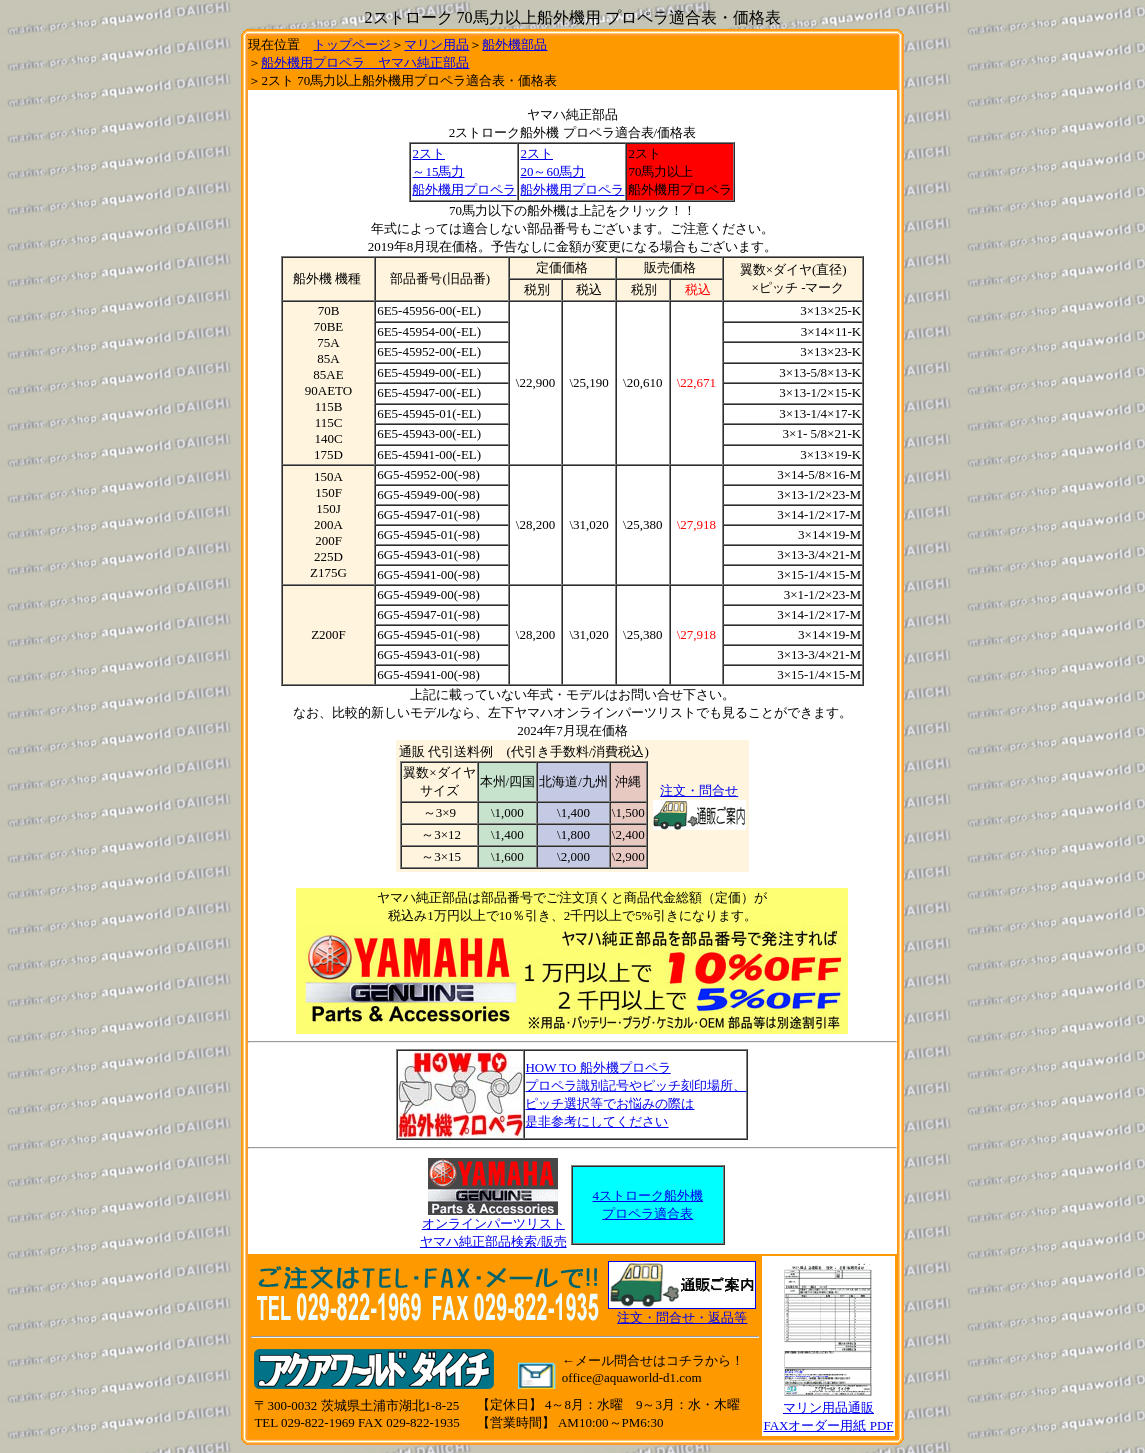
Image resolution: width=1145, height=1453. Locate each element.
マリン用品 (436, 44)
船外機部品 (514, 44)
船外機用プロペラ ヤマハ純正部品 (365, 62)
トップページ (352, 44)
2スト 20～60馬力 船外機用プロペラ (572, 171)
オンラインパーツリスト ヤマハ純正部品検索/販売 (493, 1226)
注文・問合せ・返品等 (682, 1317)
